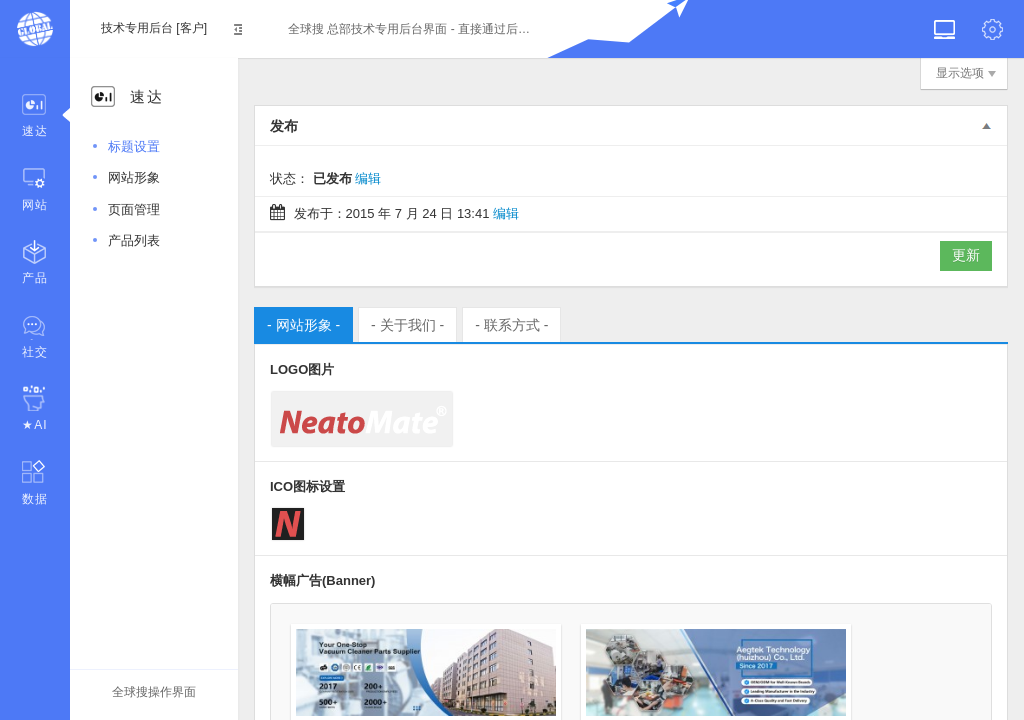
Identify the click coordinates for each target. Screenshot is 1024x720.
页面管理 (134, 209)
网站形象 (134, 177)
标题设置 (134, 146)
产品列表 (134, 240)
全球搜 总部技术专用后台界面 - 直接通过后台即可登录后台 (411, 29)
